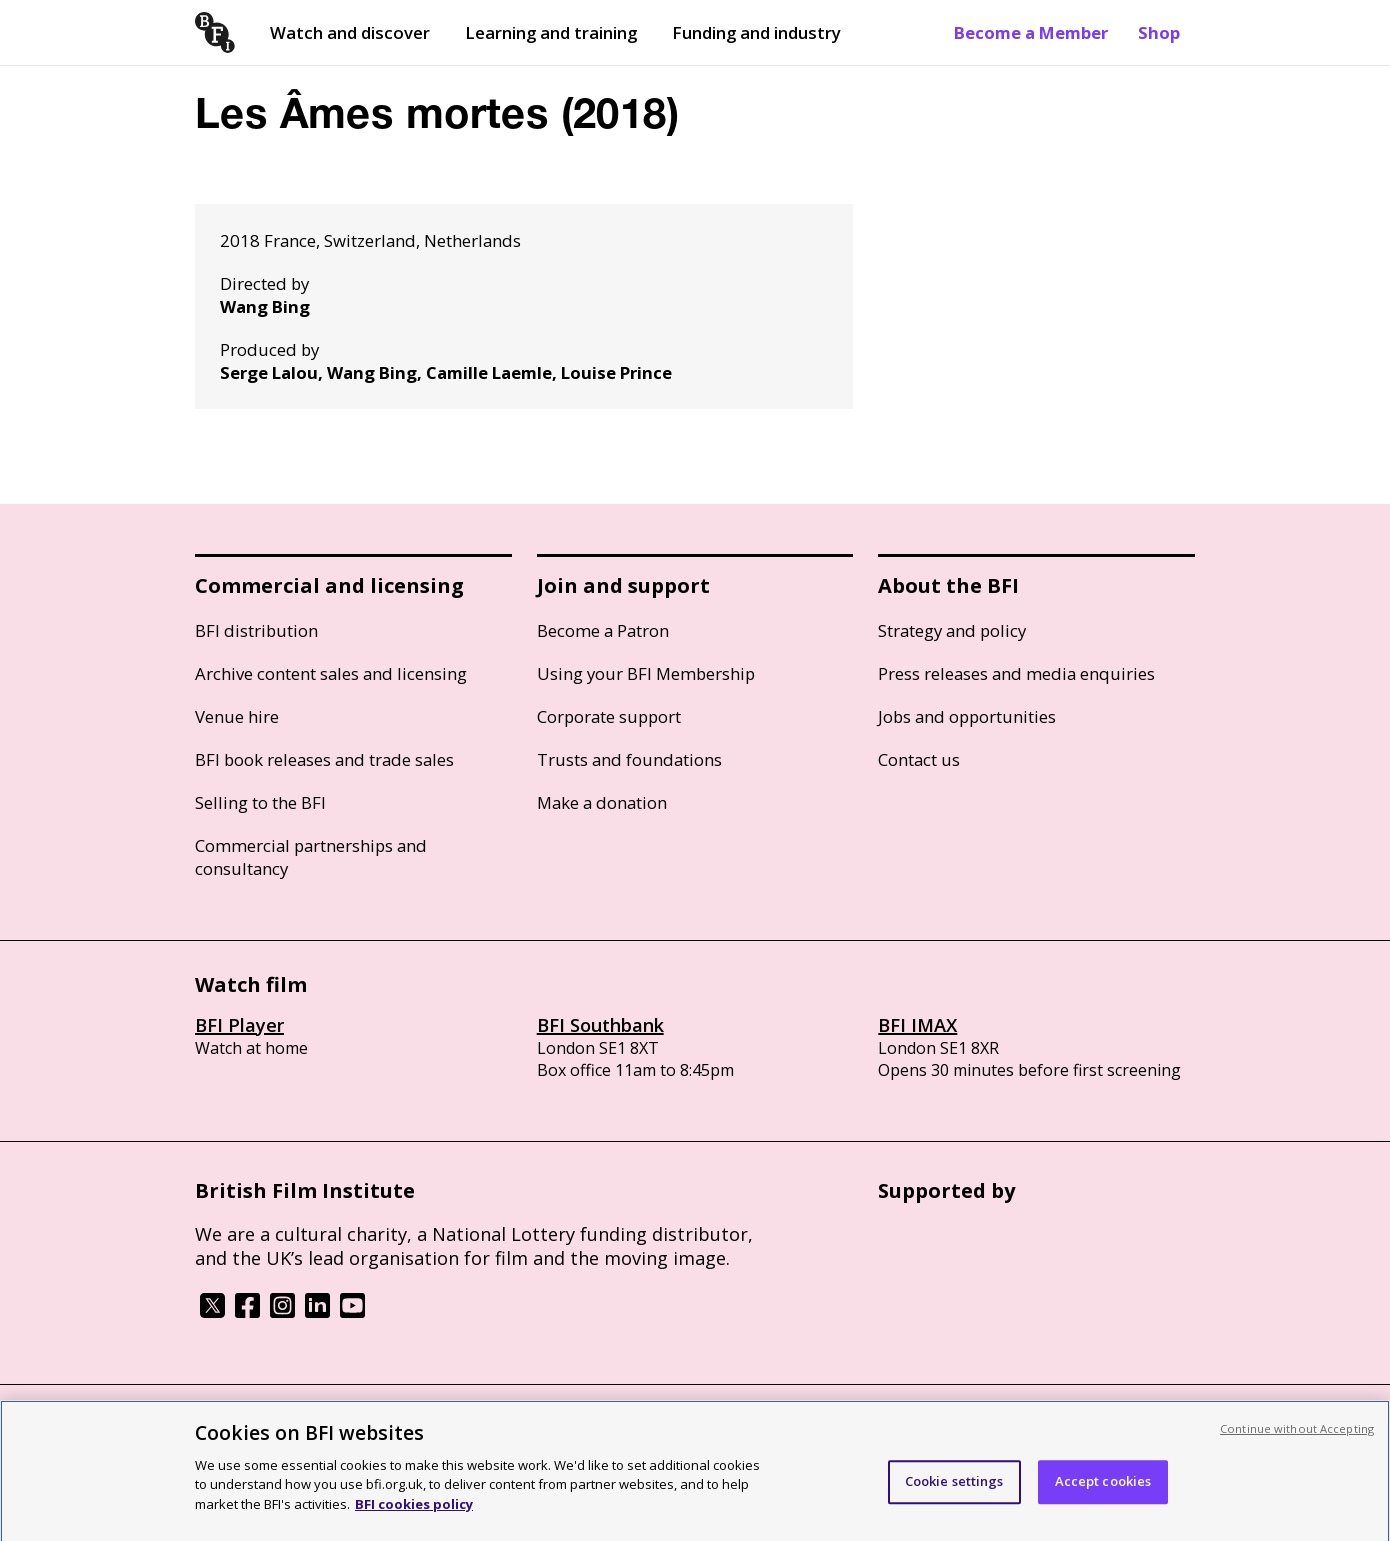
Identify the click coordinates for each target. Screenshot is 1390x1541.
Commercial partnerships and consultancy (311, 857)
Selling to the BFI (260, 802)
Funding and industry (756, 32)
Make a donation (602, 802)
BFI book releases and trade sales (324, 759)
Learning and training (551, 32)
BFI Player (239, 1025)
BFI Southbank (600, 1025)
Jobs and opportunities (967, 716)
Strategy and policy (952, 630)
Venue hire (237, 716)
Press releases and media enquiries (1016, 673)
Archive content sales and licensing (331, 673)
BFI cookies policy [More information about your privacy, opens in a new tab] (414, 1511)
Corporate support (609, 716)
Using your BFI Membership (646, 673)
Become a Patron (603, 630)
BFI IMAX (917, 1025)
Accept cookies (1103, 1488)
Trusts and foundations (629, 759)
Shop (1159, 32)
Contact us (919, 759)
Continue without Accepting (1297, 1435)
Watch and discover (350, 32)
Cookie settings (954, 1488)
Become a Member (1031, 32)
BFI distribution (256, 630)
